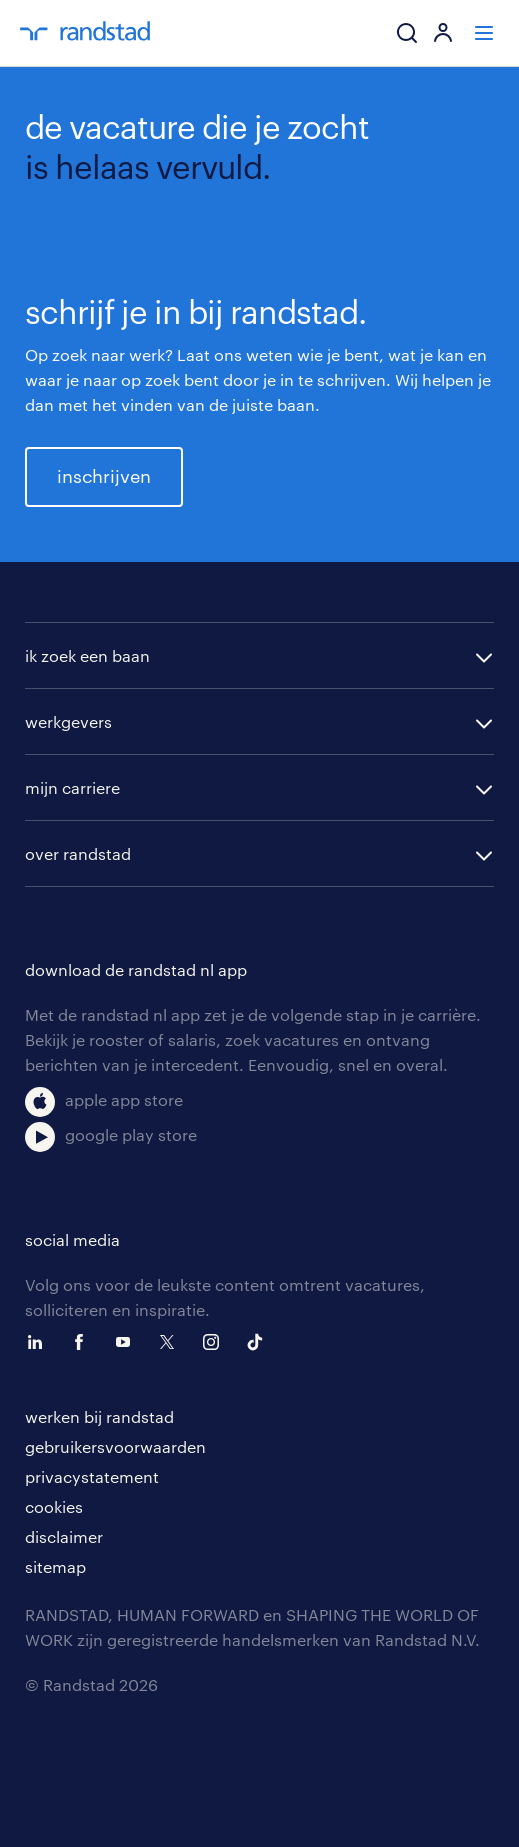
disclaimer (64, 1536)
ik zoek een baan (87, 655)
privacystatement (92, 1476)
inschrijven (104, 476)
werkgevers (68, 721)
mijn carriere (72, 787)
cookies (54, 1506)
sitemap (55, 1566)
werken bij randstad (99, 1416)
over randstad (78, 853)
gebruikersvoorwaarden (115, 1446)
